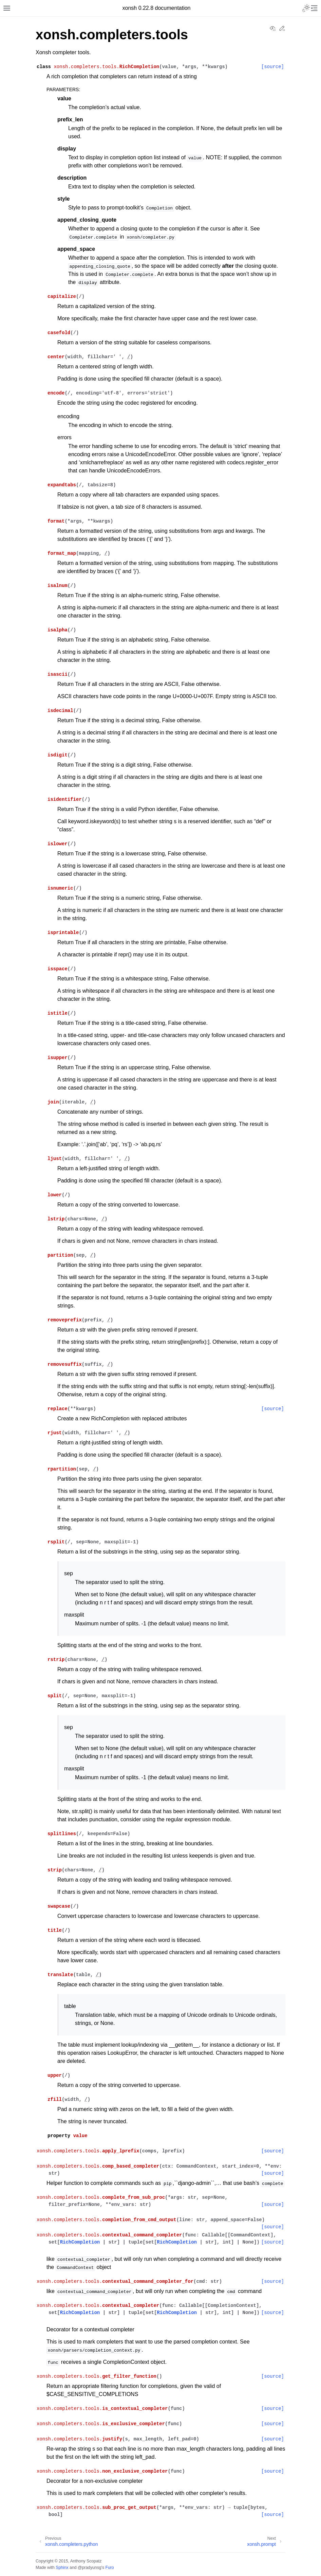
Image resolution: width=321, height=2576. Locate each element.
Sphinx (62, 2567)
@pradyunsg (89, 2567)
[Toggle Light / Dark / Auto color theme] (306, 8)
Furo (109, 2567)
